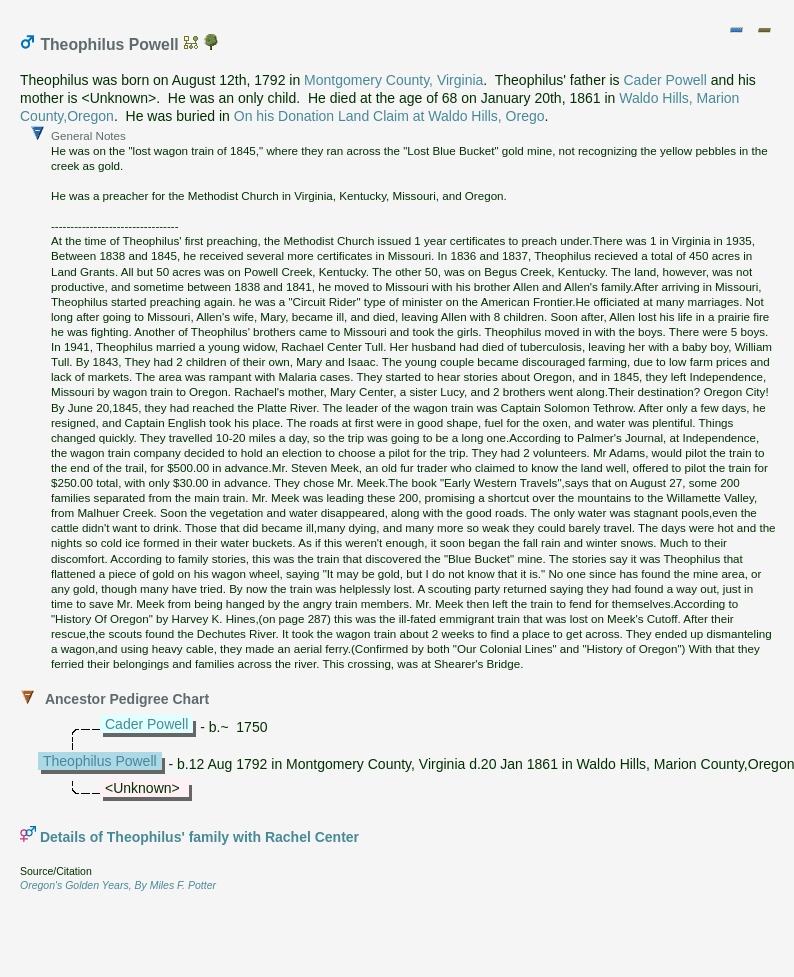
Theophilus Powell (100, 761)
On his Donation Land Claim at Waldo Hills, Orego (389, 116)
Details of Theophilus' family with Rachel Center (199, 837)
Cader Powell (665, 80)
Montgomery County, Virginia (393, 80)
